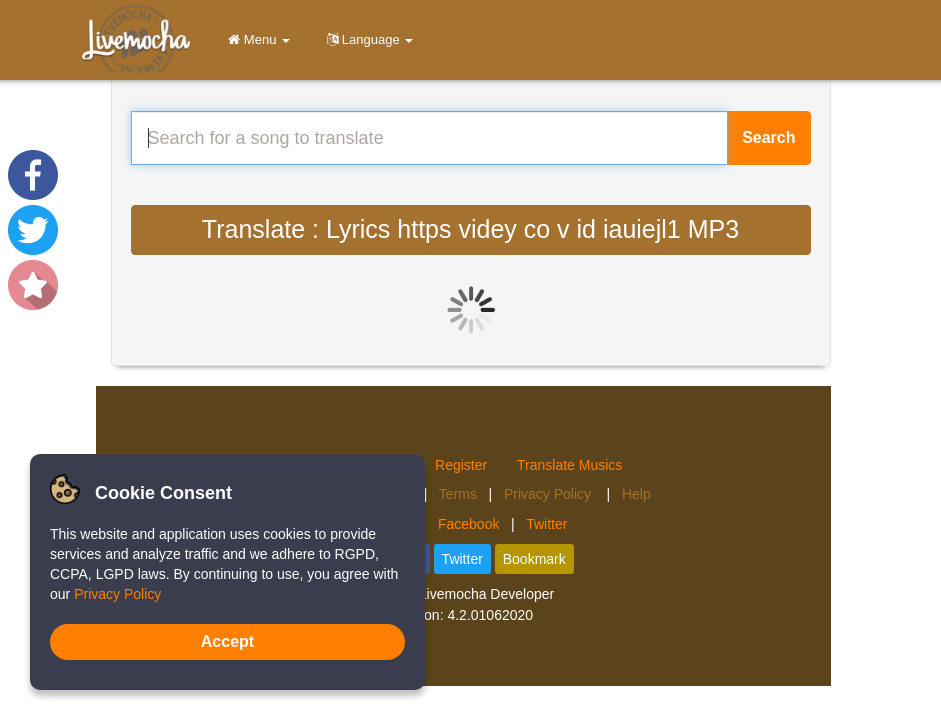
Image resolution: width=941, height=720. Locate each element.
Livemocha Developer (486, 594)
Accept (227, 641)
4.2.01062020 (490, 615)
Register (461, 465)
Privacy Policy (549, 494)
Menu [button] (255, 39)
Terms (458, 494)
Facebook (468, 524)
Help (636, 494)
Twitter (546, 524)
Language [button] (366, 39)
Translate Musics (569, 465)
